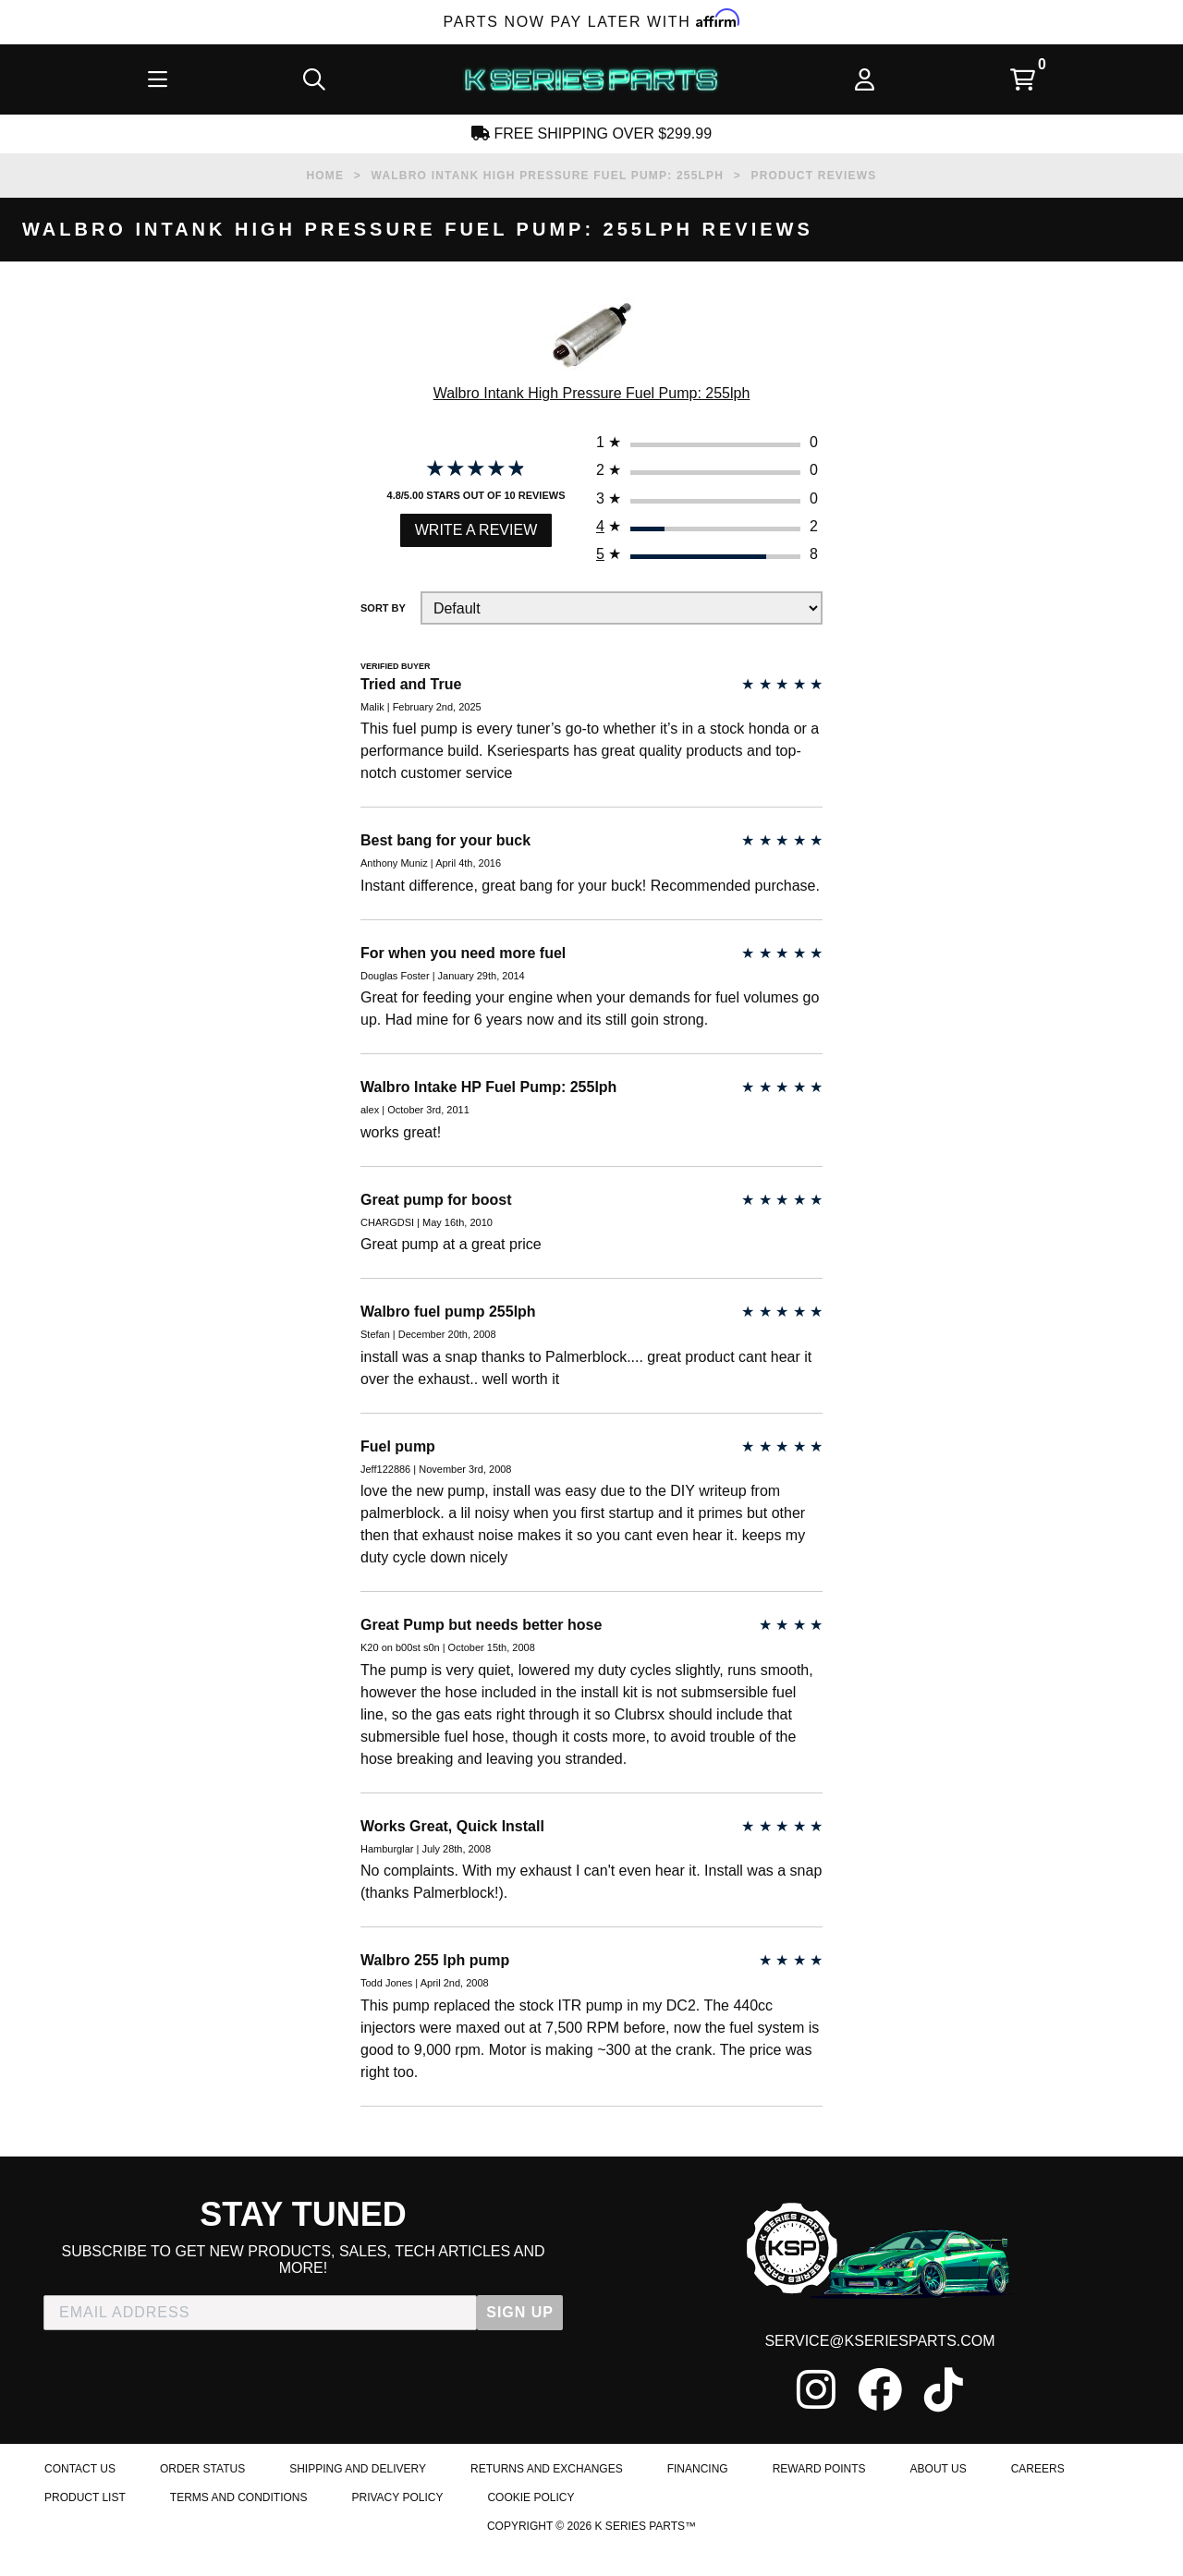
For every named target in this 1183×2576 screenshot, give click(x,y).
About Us (938, 2532)
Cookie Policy (530, 2564)
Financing (697, 2532)
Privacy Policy (397, 2564)
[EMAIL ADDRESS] (260, 2371)
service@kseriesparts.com (879, 2401)
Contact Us (80, 2532)
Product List (85, 2564)
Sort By (383, 622)
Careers (1038, 2532)
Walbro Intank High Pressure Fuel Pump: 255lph (591, 397)
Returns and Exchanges (546, 2532)
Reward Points (819, 2532)
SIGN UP (520, 2371)
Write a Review (476, 542)
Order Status (202, 2532)
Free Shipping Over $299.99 (591, 134)
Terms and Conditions (239, 2564)
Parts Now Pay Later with (592, 22)
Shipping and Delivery (357, 2532)
